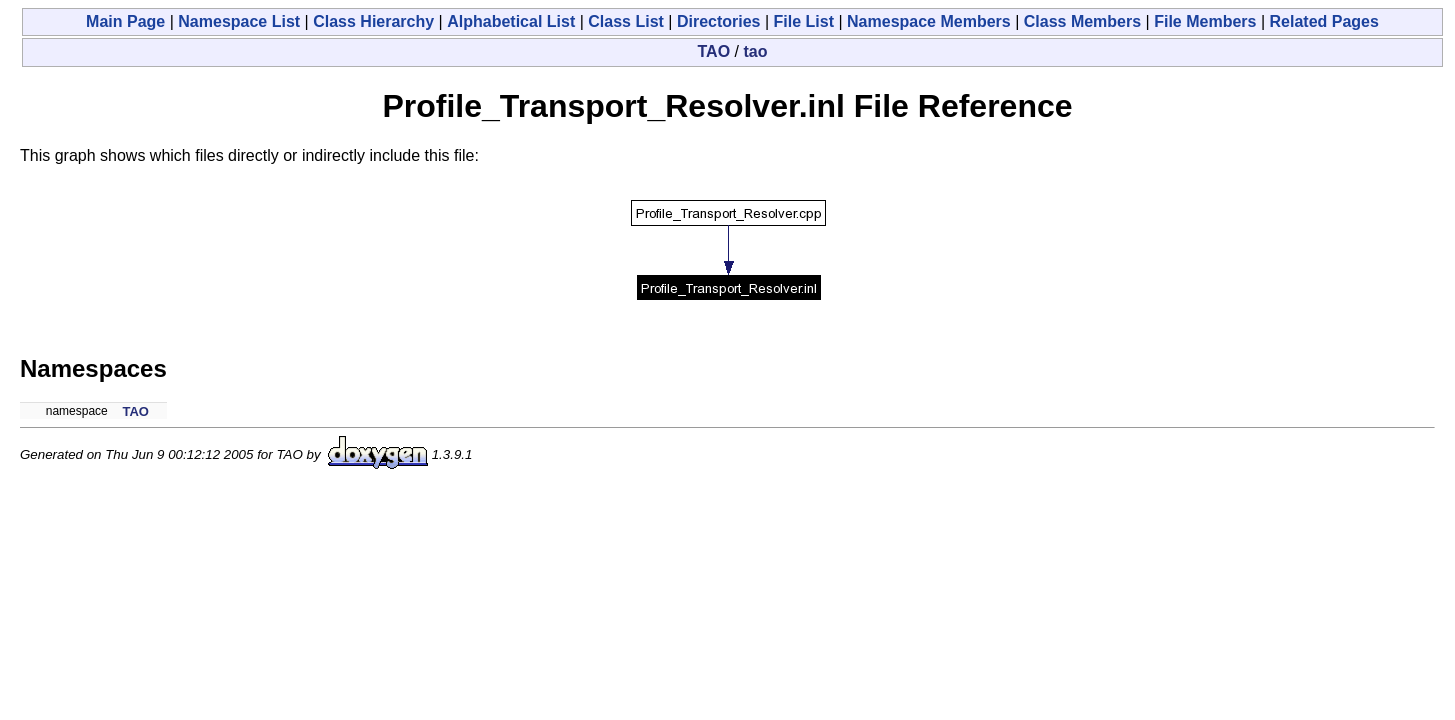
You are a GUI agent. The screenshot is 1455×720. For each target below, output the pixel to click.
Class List (626, 21)
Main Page (125, 21)
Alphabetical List (511, 21)
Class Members (1082, 21)
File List (804, 21)
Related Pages (1324, 21)
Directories (719, 21)
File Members (1205, 21)
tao (755, 51)
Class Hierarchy (373, 21)
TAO (714, 51)
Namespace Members (929, 21)
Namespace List (239, 21)
